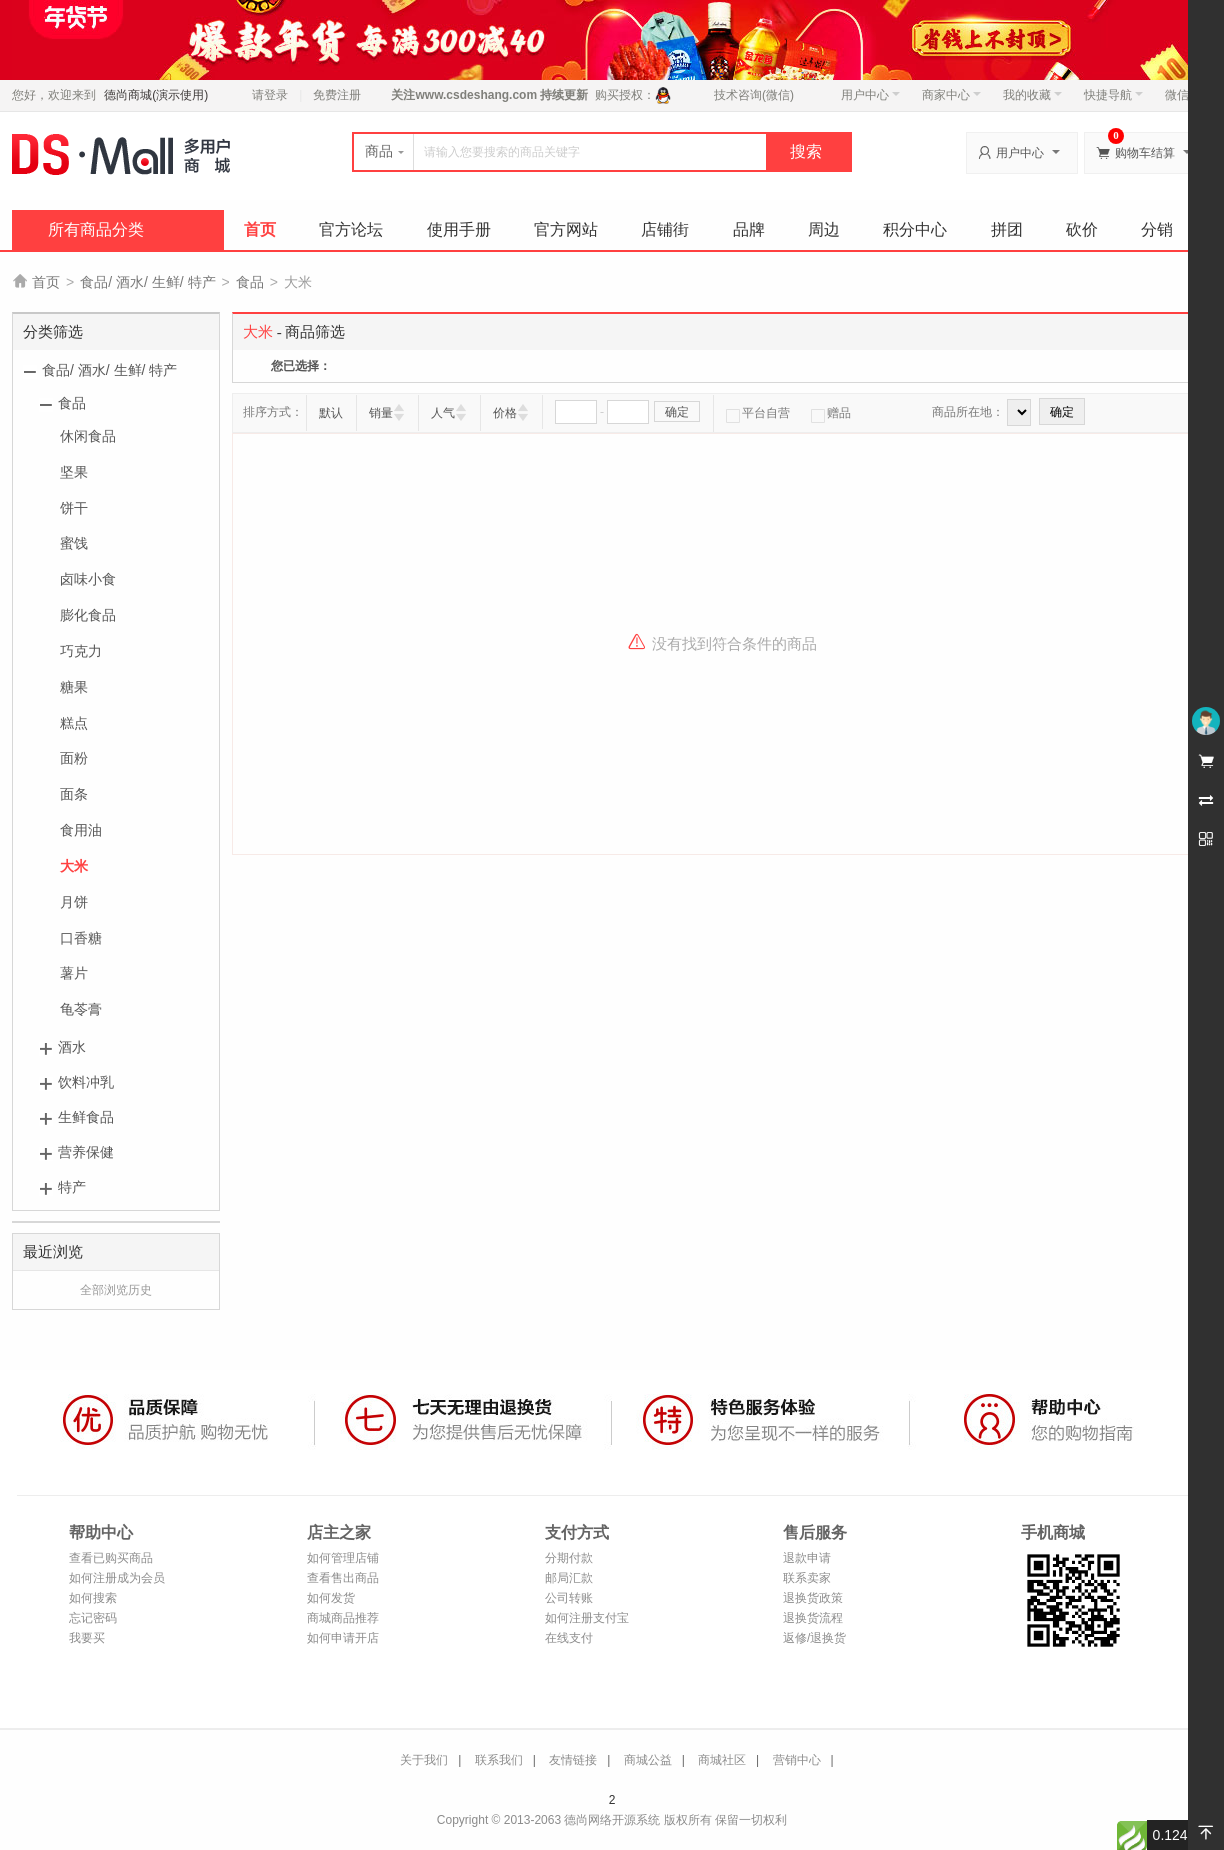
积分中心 (915, 229)
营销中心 (797, 1760)
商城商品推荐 (343, 1618)
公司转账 (569, 1598)
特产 (72, 1187)
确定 (677, 412)
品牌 (749, 229)
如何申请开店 (343, 1638)
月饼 (74, 902)
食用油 (81, 830)
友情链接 (573, 1760)
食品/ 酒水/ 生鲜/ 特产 (147, 282)
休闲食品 (88, 436)
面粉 (74, 758)
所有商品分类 (96, 229)
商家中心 (951, 95)
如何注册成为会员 (117, 1578)
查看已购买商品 (111, 1558)
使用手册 (459, 229)
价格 (505, 413)
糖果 (74, 687)
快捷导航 (1113, 95)
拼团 (1007, 229)
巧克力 (81, 651)
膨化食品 (88, 615)
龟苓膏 (81, 1009)
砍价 (1082, 229)
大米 (74, 866)
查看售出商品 (343, 1578)
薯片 (74, 973)
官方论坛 (351, 229)
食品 (250, 282)
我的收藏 (1032, 95)
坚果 (74, 472)
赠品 (831, 413)
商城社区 (722, 1760)
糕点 (74, 723)
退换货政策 (813, 1598)
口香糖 (81, 938)
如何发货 (331, 1598)
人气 (443, 413)
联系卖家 (807, 1578)
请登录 (270, 95)
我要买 (87, 1638)
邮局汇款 (569, 1578)
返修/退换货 (814, 1638)
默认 (331, 413)
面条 (74, 794)
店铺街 (665, 229)
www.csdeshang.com (476, 95)
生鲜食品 (86, 1117)
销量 (381, 413)
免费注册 (337, 95)
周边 (824, 229)
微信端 (1183, 95)
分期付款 (569, 1558)
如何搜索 (93, 1598)
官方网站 (566, 229)
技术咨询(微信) (754, 95)
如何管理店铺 (343, 1558)
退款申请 (807, 1558)
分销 (1157, 229)
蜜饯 (74, 543)
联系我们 (499, 1760)
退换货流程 (813, 1618)
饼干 (74, 508)
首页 (260, 229)
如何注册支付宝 (587, 1618)
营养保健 (86, 1152)
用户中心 (870, 95)
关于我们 (424, 1760)
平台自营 (758, 413)
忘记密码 (93, 1618)
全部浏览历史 (116, 1290)
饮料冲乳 (86, 1082)
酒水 (72, 1047)
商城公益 (648, 1760)
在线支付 (569, 1638)
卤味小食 (88, 579)
